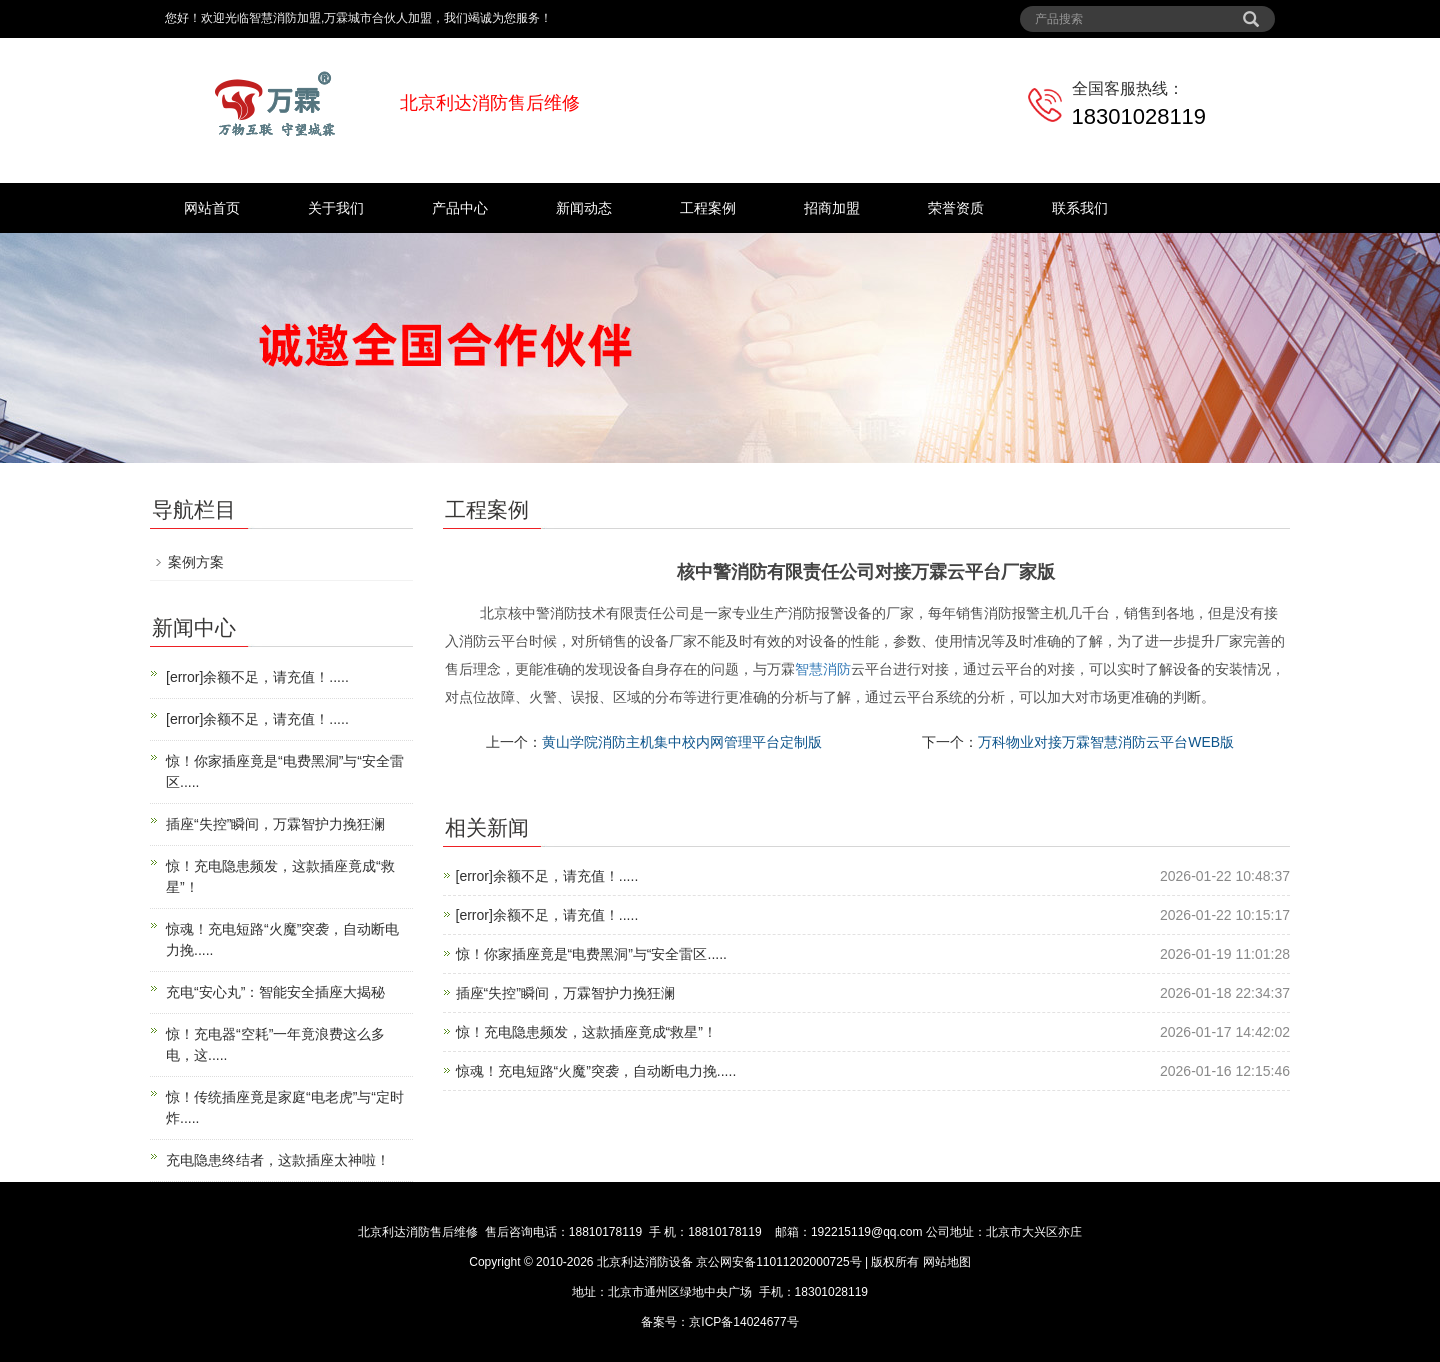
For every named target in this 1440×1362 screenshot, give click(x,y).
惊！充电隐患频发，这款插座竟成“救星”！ (586, 1032)
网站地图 (947, 1262)
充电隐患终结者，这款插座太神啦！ (278, 1160)
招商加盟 (832, 208)
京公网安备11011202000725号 (779, 1262)
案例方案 (196, 562)
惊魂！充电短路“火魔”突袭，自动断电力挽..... (596, 1071)
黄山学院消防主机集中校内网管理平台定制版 (682, 742)
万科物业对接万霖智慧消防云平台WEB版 (1106, 742)
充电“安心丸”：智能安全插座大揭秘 (275, 992)
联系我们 (1080, 208)
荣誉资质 (956, 208)
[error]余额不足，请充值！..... (547, 876)
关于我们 (336, 208)
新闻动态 (584, 208)
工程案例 (708, 208)
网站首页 (212, 208)
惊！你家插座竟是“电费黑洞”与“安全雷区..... (591, 954)
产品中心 (460, 208)
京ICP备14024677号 (743, 1322)
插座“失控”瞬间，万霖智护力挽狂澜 (565, 993)
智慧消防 (823, 669)
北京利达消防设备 (645, 1262)
